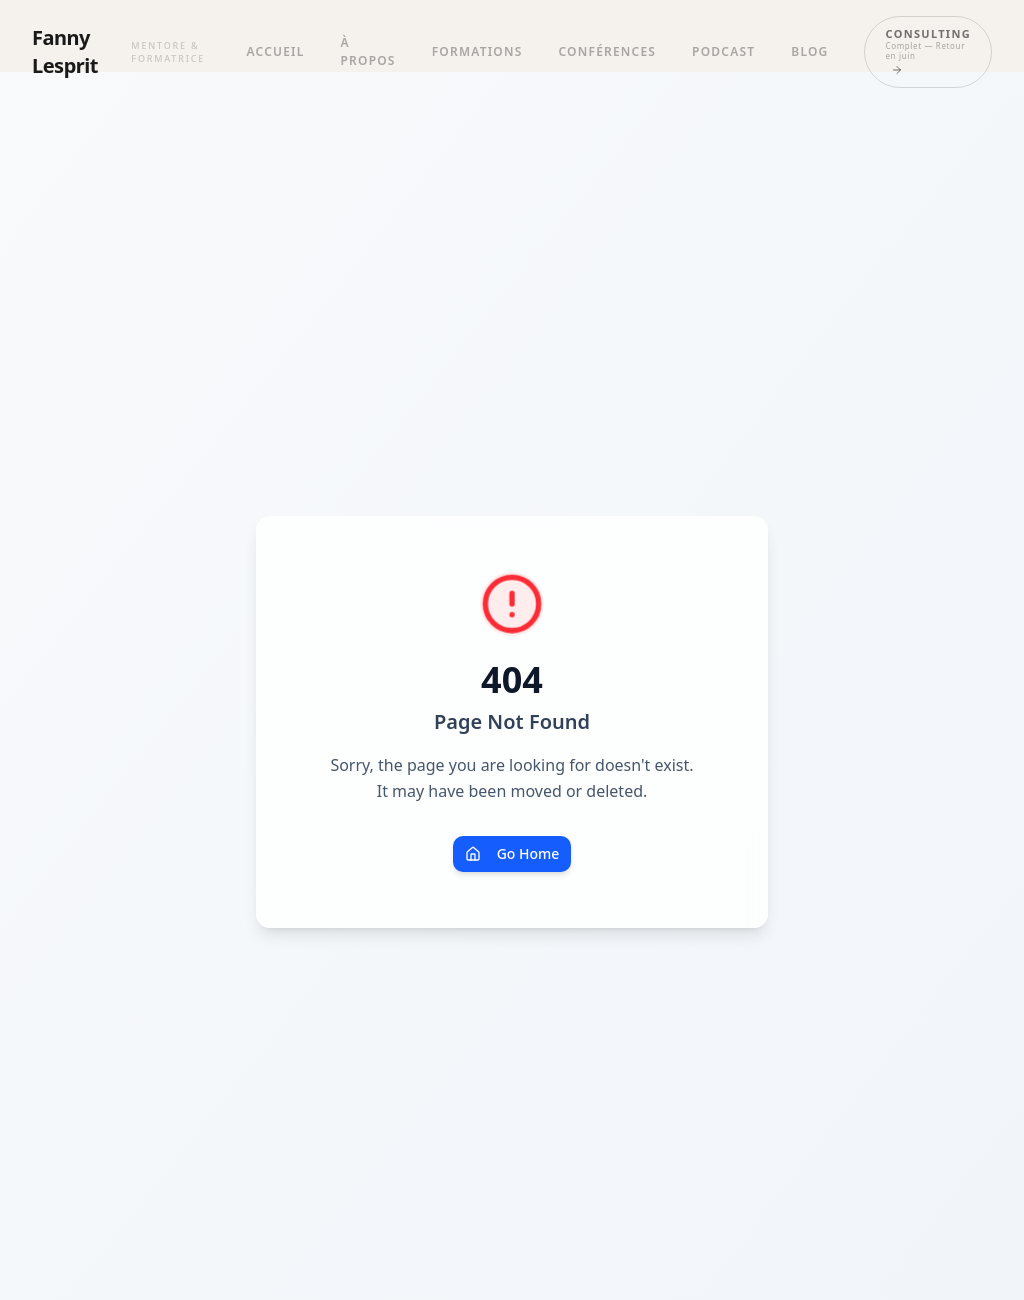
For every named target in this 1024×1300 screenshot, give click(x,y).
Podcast (723, 51)
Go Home (512, 853)
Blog (809, 51)
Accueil (276, 51)
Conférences (608, 51)
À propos (368, 51)
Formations (477, 51)
